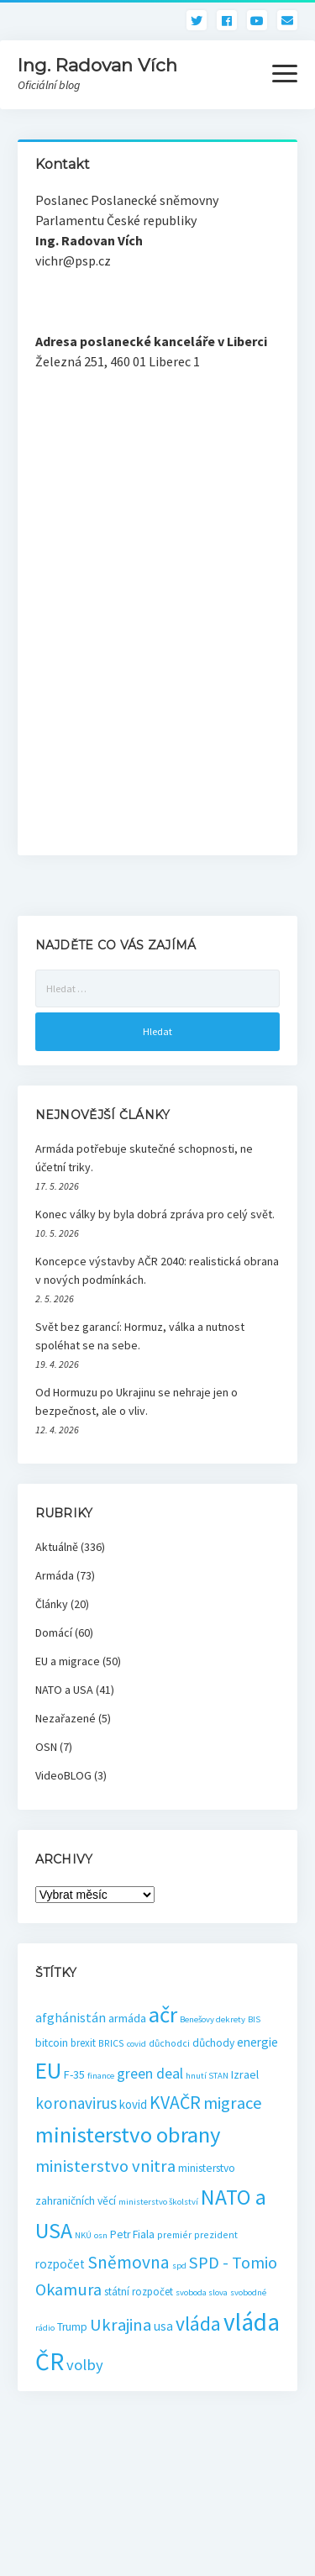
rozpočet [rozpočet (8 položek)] (60, 2264)
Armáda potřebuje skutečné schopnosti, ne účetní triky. (144, 1158)
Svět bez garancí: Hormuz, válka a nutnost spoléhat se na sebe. (139, 1336)
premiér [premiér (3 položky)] (174, 2234)
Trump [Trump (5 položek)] (72, 2327)
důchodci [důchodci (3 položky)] (169, 2043)
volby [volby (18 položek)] (84, 2364)
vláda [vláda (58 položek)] (198, 2323)
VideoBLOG (63, 1775)
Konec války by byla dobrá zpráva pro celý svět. (155, 1214)
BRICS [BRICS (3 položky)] (111, 2043)
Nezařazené (65, 1718)
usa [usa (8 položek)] (163, 2326)
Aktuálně (56, 1546)
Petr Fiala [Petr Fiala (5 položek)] (132, 2234)
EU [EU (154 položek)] (48, 2070)
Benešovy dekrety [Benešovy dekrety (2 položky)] (212, 2019)
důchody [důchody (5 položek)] (213, 2043)
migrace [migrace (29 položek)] (232, 2103)
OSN (46, 1746)
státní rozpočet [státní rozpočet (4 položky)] (138, 2291)
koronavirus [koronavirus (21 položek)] (76, 2103)
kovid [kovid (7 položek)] (133, 2104)
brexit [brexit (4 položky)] (83, 2043)
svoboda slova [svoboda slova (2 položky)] (202, 2292)
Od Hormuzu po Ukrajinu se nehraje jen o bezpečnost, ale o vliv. (136, 1401)
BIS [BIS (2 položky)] (254, 2019)
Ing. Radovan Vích (97, 65)
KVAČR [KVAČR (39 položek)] (175, 2102)
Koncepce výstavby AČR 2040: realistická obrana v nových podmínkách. (157, 1270)
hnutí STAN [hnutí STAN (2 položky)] (207, 2075)
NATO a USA (64, 1689)
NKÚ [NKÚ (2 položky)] (83, 2235)
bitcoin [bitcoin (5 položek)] (51, 2043)
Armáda (54, 1575)
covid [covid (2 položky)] (136, 2043)
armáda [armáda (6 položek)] (127, 2018)
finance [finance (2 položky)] (100, 2075)
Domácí (53, 1632)
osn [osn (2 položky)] (101, 2235)
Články (51, 1603)
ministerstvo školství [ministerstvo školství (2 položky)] (158, 2201)
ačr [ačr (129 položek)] (163, 2014)
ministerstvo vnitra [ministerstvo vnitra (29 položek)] (105, 2166)
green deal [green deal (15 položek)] (150, 2073)
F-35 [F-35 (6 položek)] (74, 2074)
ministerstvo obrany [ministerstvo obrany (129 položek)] (128, 2134)
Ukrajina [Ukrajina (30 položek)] (120, 2325)
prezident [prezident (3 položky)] (216, 2234)
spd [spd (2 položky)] (179, 2265)
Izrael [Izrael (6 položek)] (245, 2074)
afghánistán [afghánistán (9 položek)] (70, 2017)
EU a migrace (67, 1661)
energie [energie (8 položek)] (257, 2042)
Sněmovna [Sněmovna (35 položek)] (128, 2262)
